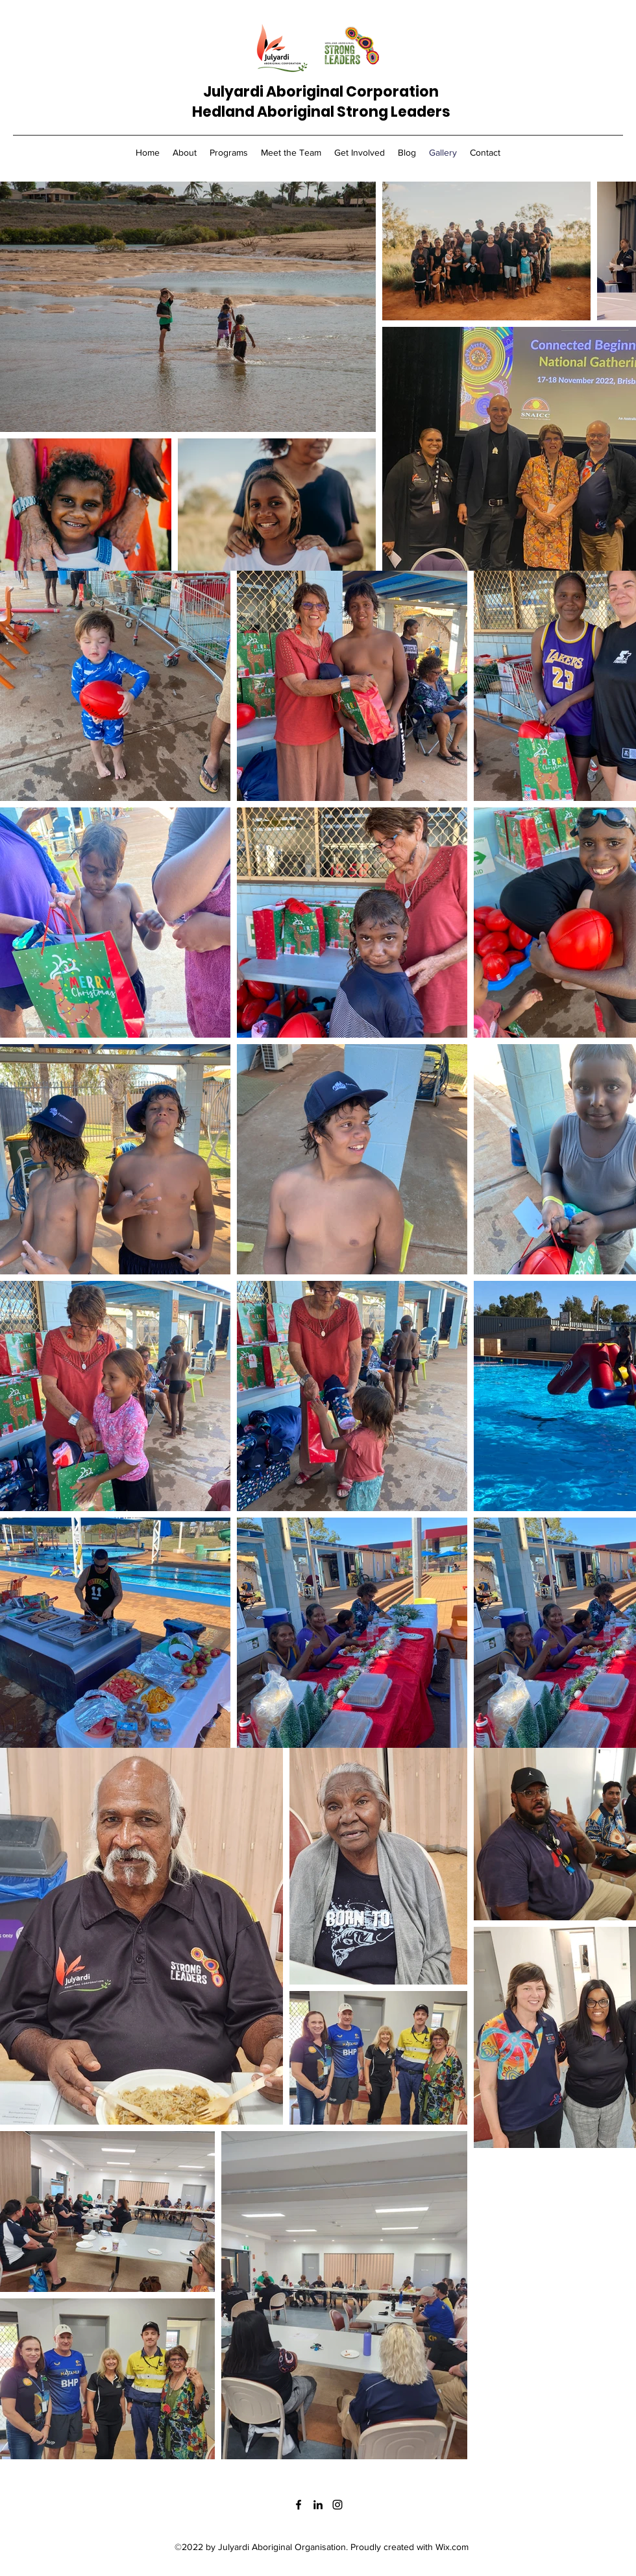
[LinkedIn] (318, 2504)
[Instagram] (337, 2504)
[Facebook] (298, 2504)
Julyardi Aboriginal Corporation (321, 92)
